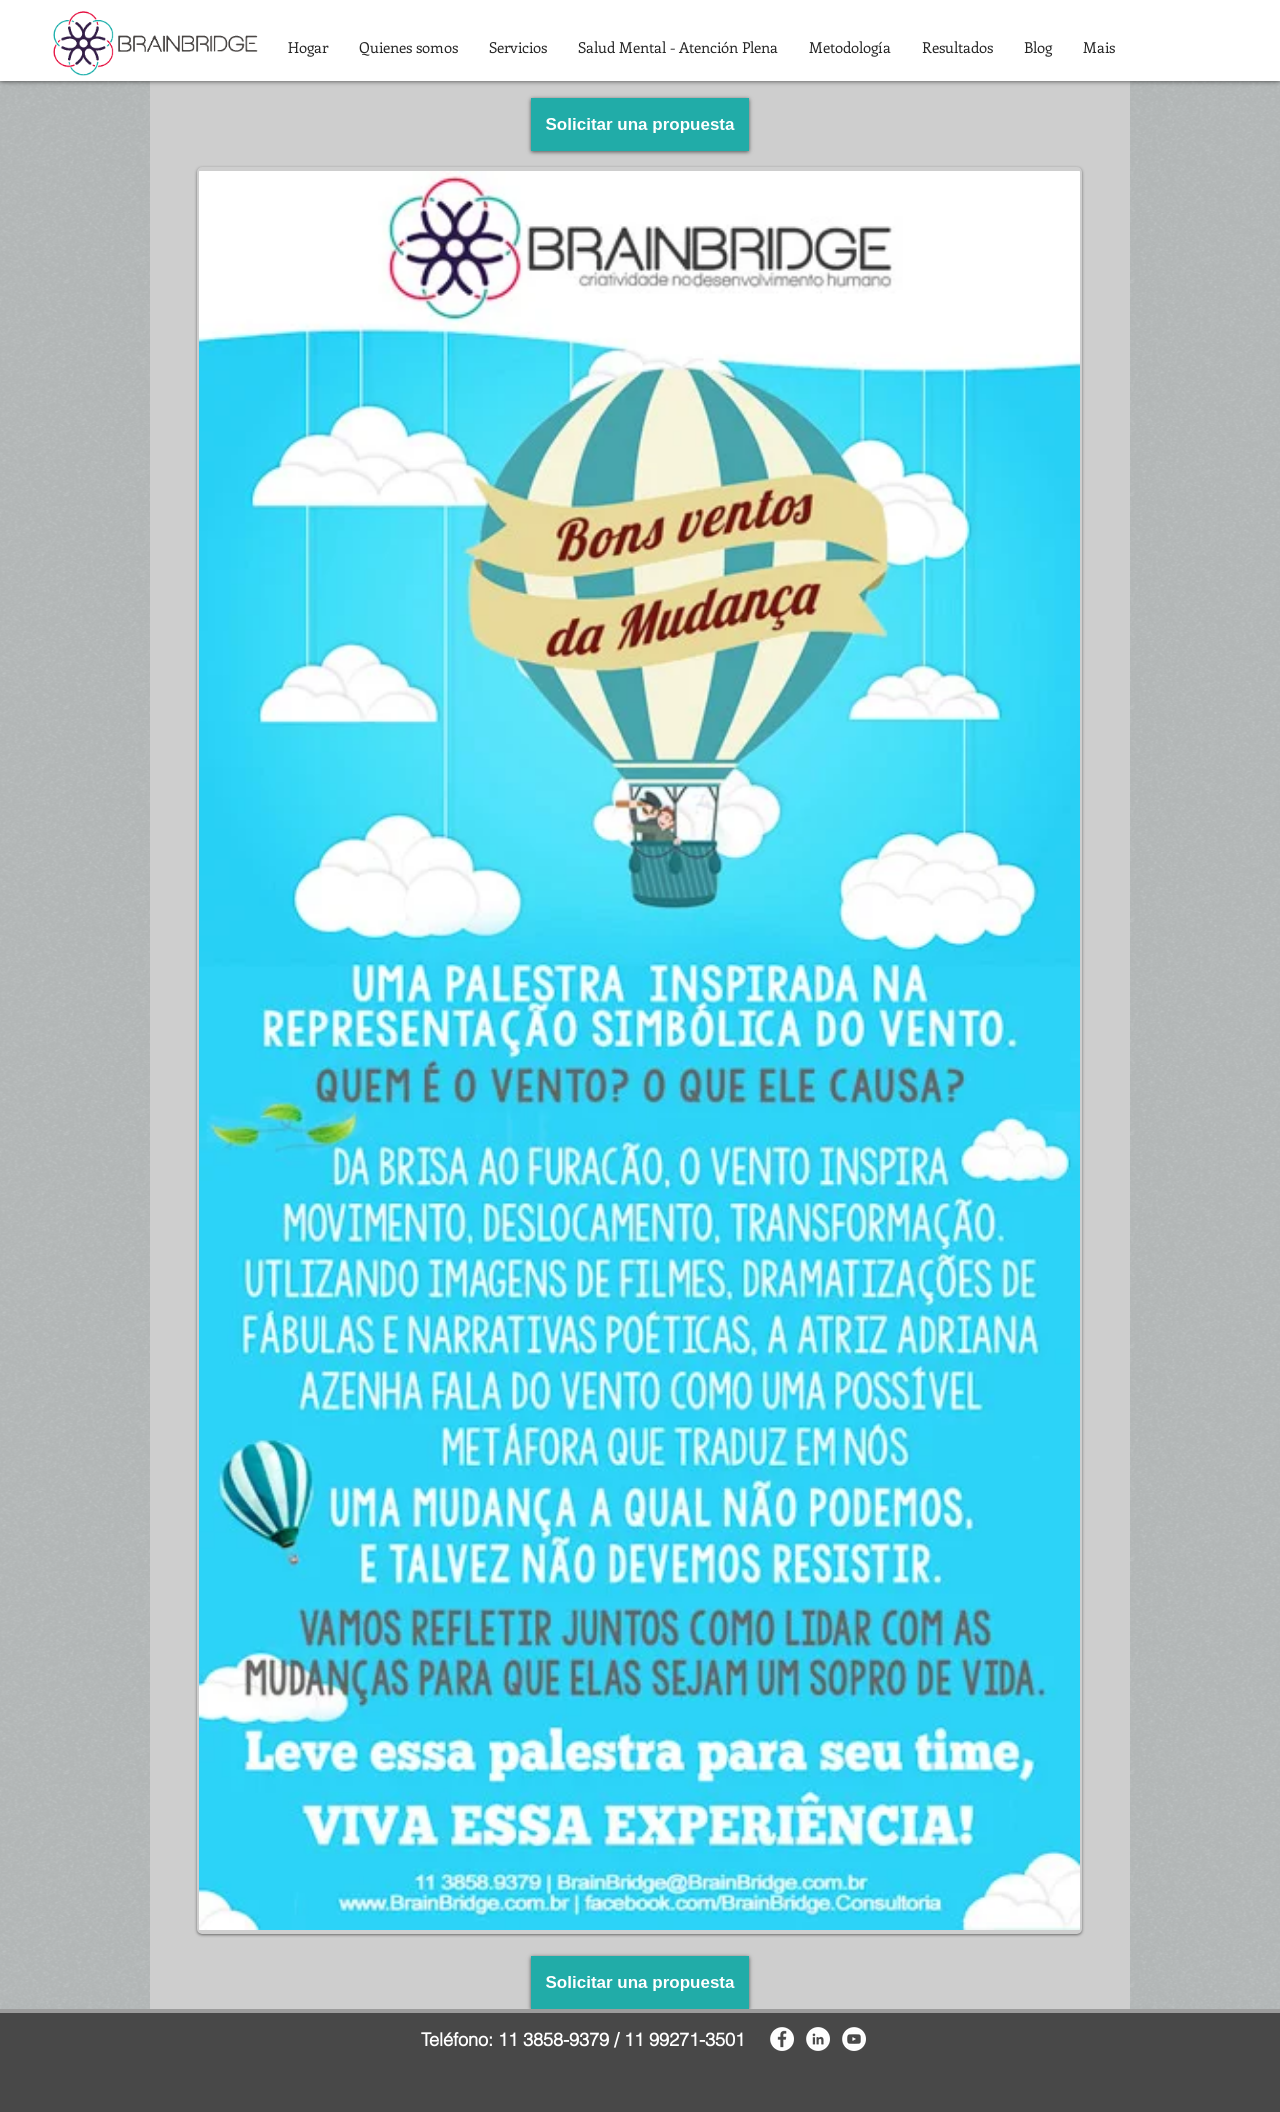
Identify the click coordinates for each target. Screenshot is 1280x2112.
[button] (408, 47)
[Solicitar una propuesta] (640, 124)
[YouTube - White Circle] (854, 2039)
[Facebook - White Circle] (782, 2039)
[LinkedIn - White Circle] (818, 2039)
